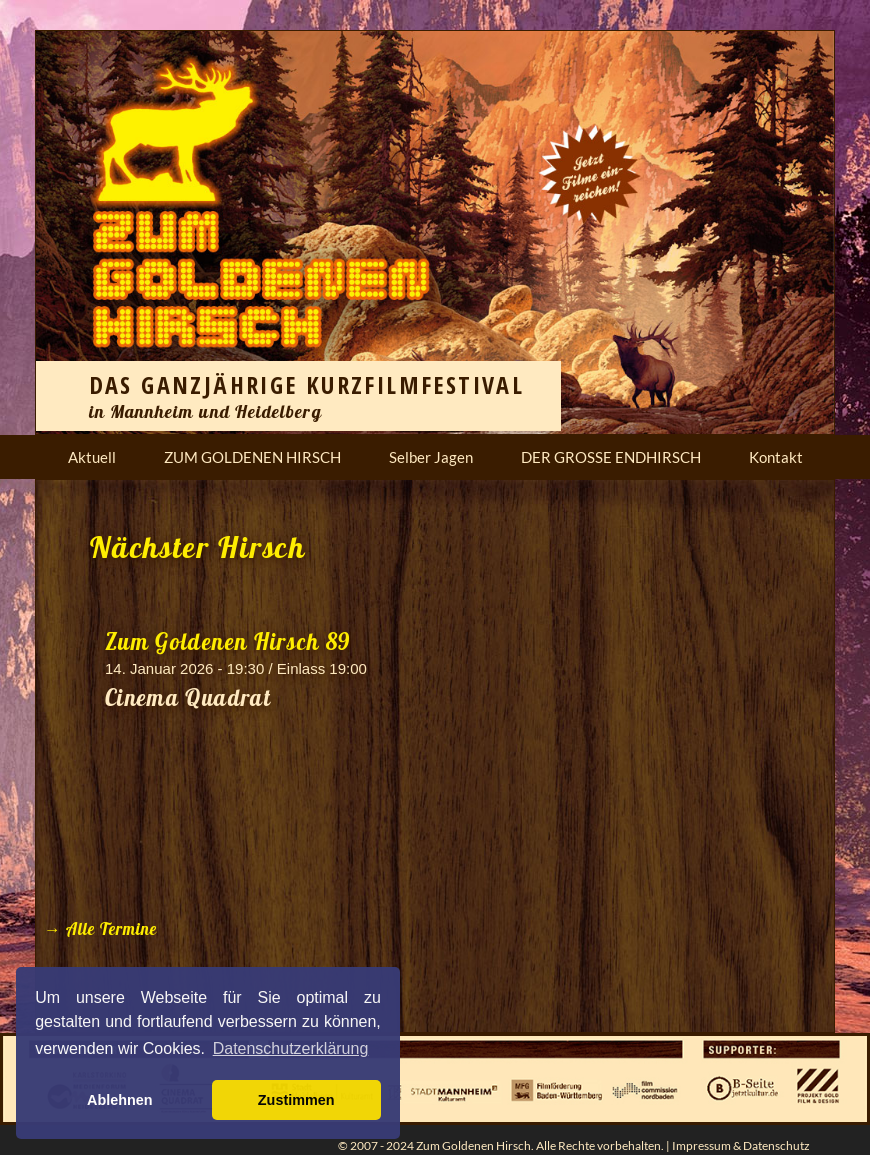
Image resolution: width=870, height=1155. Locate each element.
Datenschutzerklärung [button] (291, 1048)
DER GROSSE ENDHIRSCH (611, 457)
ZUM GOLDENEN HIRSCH (252, 457)
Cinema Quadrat (188, 697)
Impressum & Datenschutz (741, 1145)
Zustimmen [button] (296, 1100)
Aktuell (92, 457)
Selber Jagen (431, 457)
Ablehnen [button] (120, 1100)
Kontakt (776, 457)
